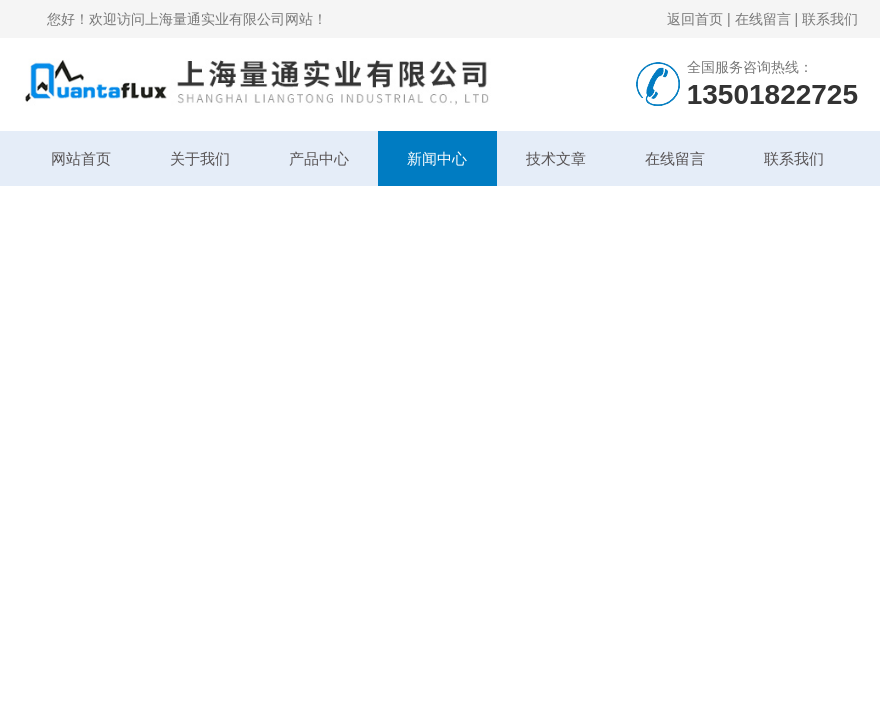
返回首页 (695, 19)
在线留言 (763, 19)
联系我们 (830, 19)
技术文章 (556, 158)
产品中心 (319, 158)
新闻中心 (437, 158)
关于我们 (200, 158)
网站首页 (81, 158)
